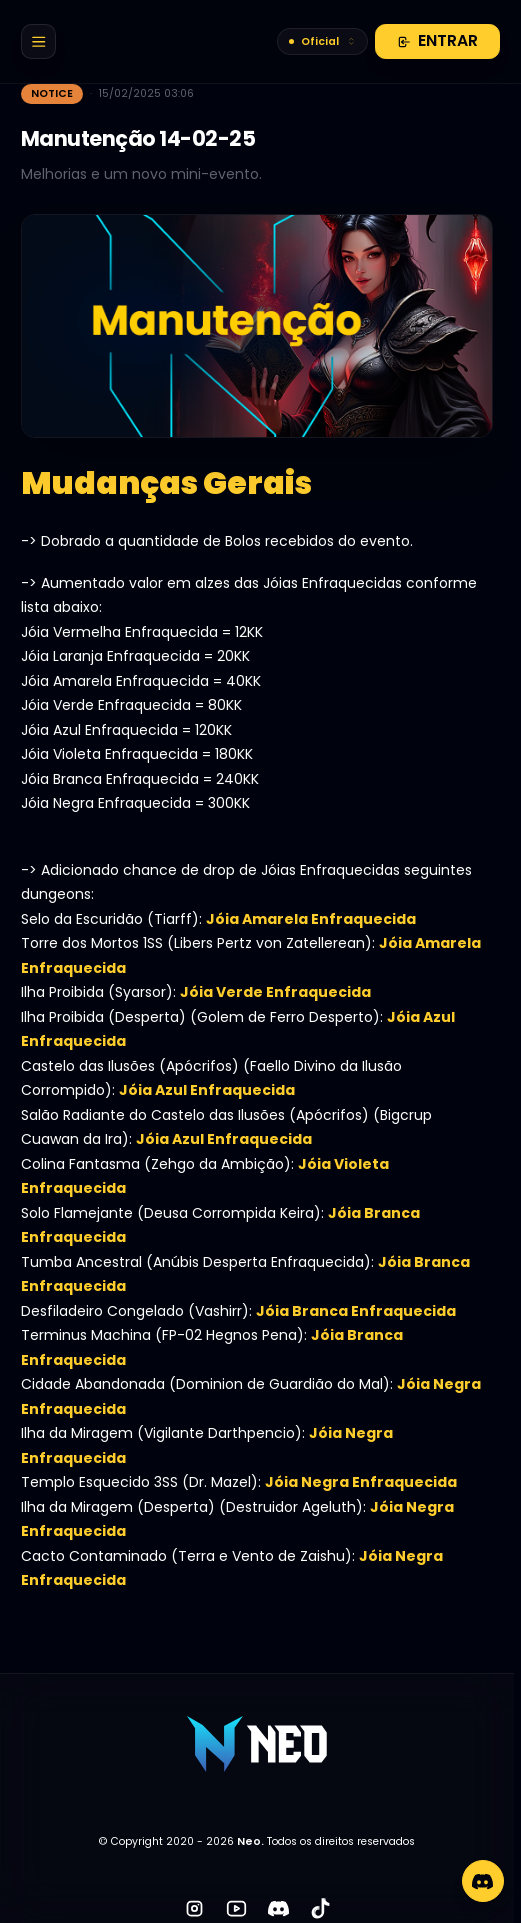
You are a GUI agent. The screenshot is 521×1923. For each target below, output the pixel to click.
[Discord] (483, 1881)
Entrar (437, 40)
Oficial (323, 41)
